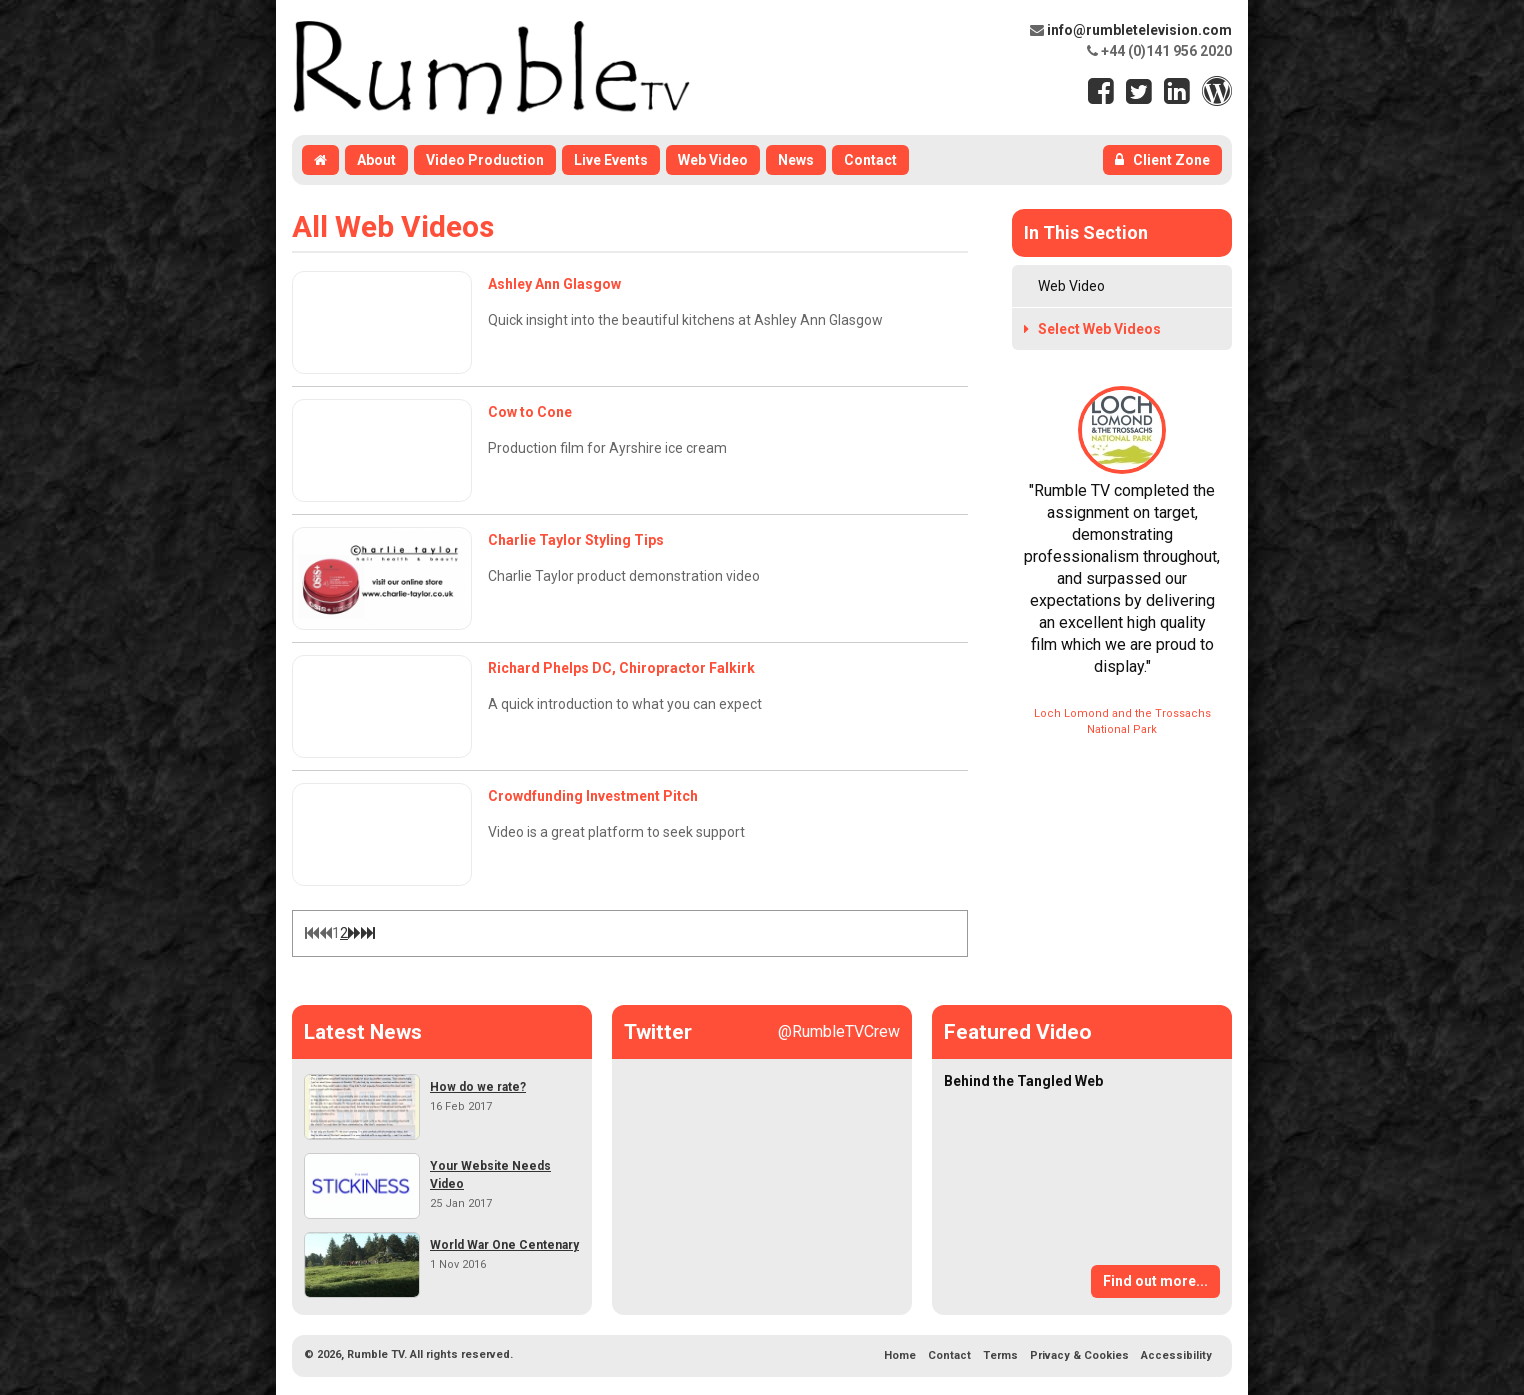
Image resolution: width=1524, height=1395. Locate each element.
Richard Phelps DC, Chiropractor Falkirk (621, 668)
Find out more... (1155, 1281)
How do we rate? (478, 1087)
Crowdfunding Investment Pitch (593, 796)
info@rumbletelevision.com (1139, 30)
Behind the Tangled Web (1023, 1081)
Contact (949, 1355)
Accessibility (1176, 1355)
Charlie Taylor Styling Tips (576, 540)
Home (900, 1355)
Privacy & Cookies (1079, 1355)
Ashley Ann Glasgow (554, 284)
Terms (1000, 1355)
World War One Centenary (504, 1245)
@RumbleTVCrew (839, 1031)
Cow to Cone (530, 412)
